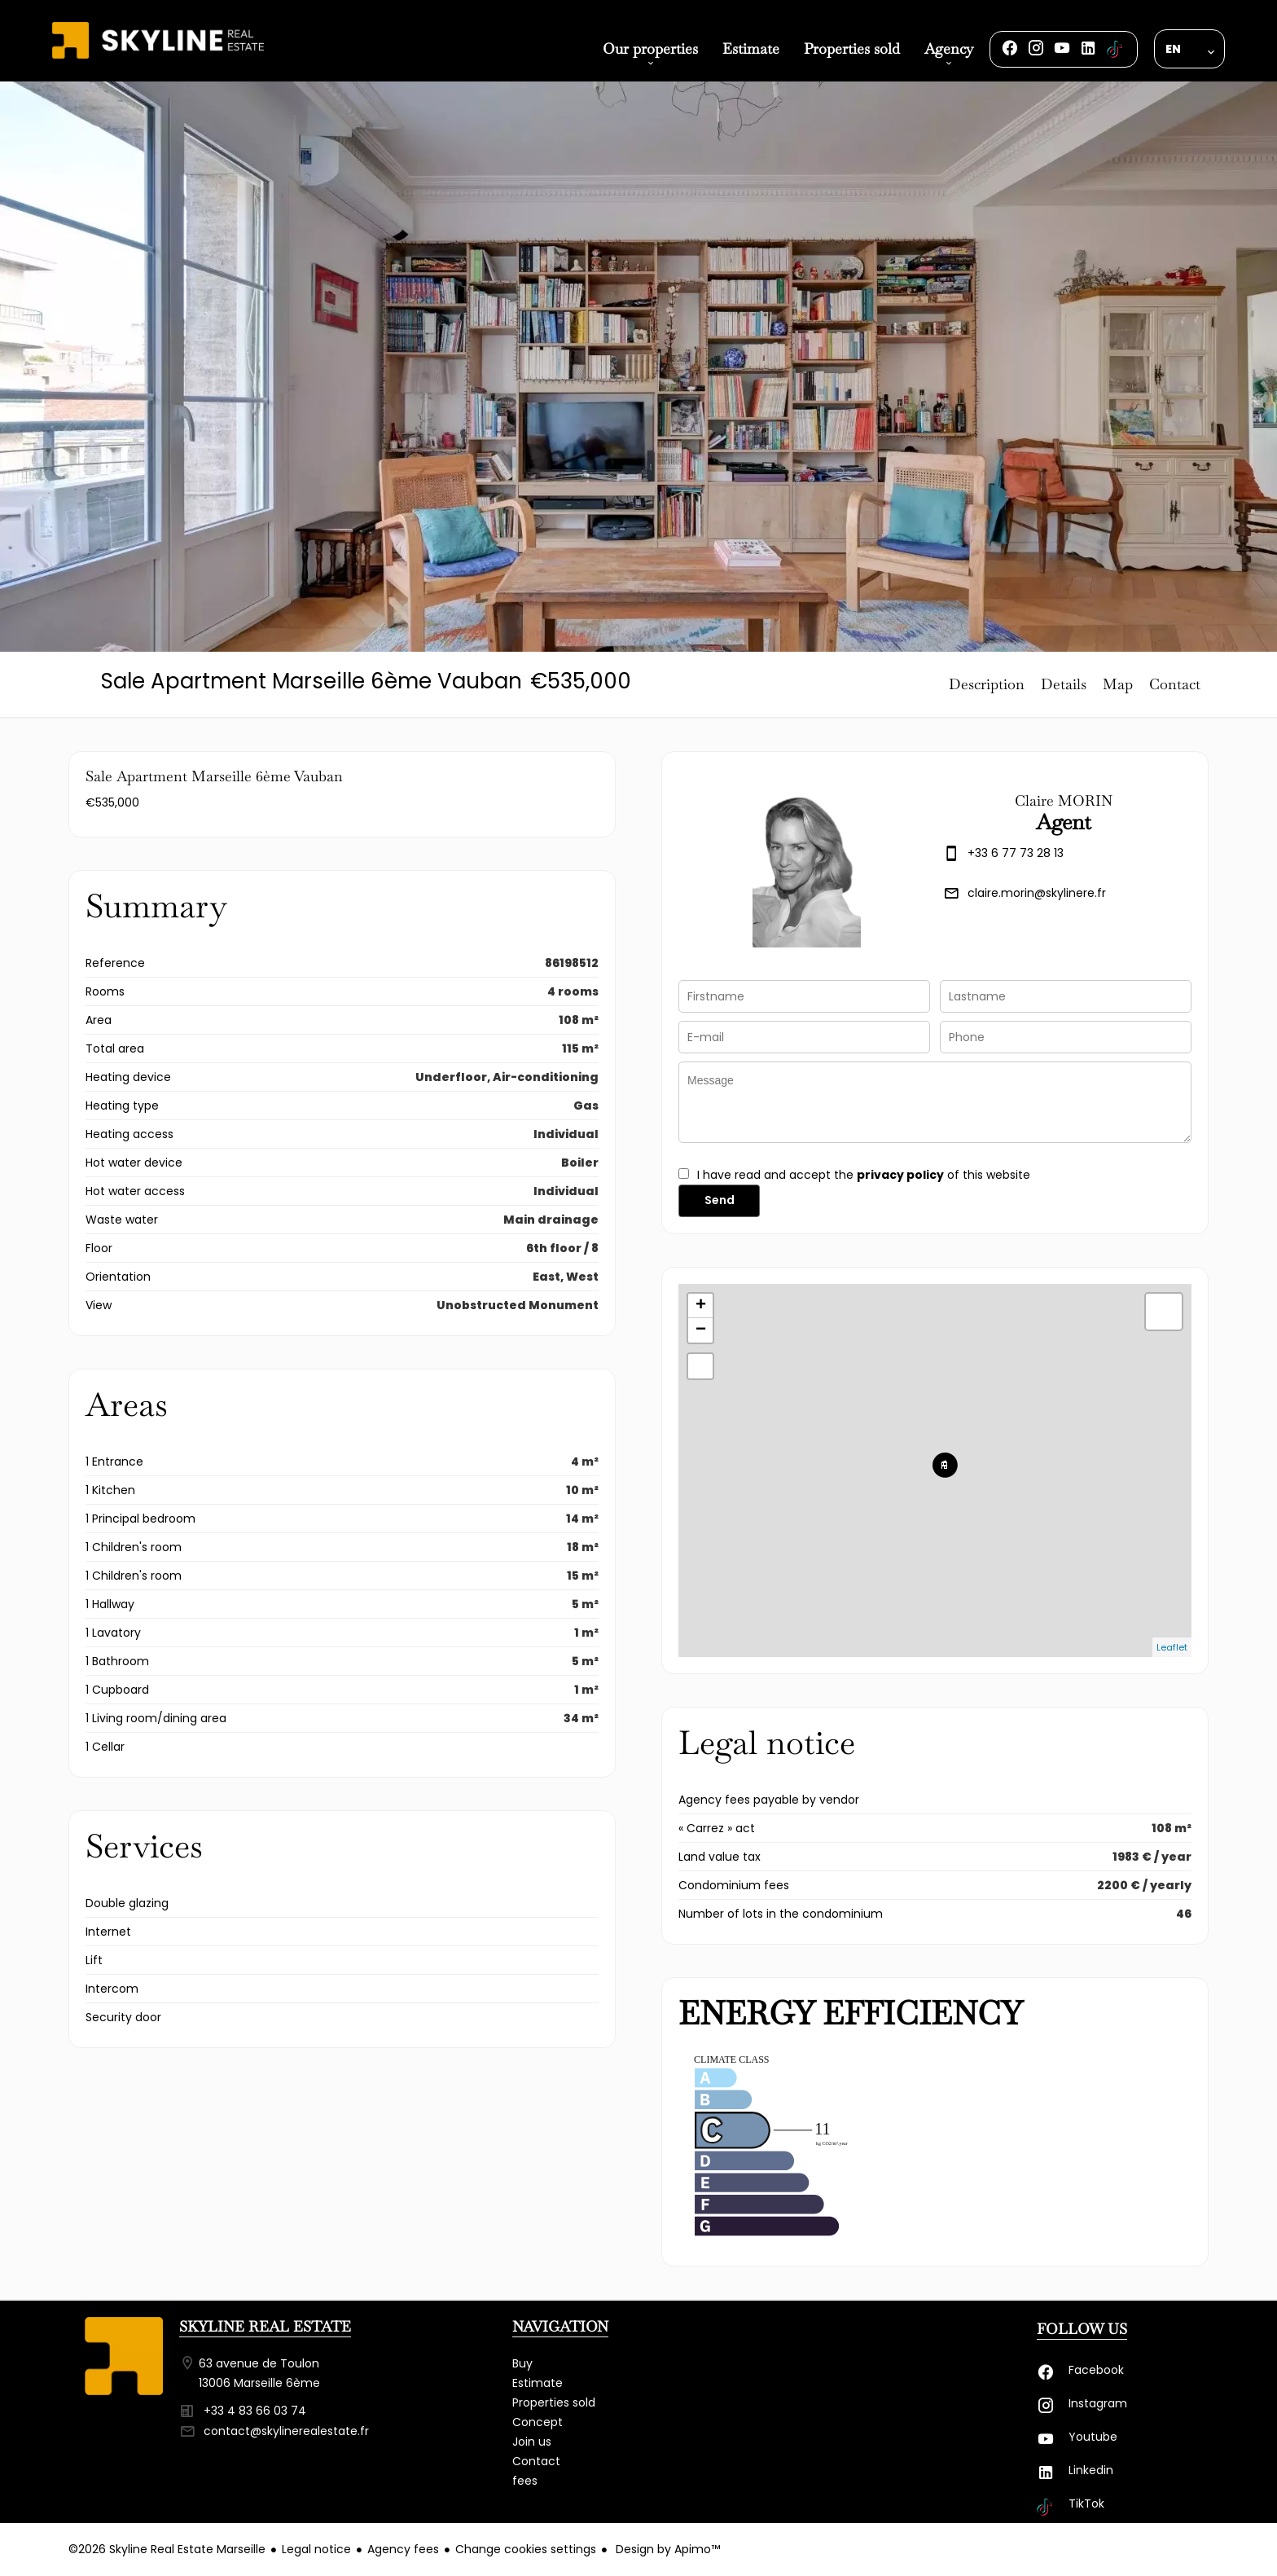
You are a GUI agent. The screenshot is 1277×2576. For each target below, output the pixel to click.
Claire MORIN (1063, 800)
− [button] (701, 1330)
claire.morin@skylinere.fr (1037, 893)
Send (719, 1200)
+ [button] (701, 1306)
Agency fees (403, 2549)
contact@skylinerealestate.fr (286, 2431)
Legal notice (316, 2549)
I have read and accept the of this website (863, 1175)
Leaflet (1171, 1647)
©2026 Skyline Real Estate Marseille (166, 2549)
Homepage (158, 58)
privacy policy (900, 1175)
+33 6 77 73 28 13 (1016, 853)
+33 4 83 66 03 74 (255, 2410)
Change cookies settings (525, 2549)
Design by (666, 2549)
